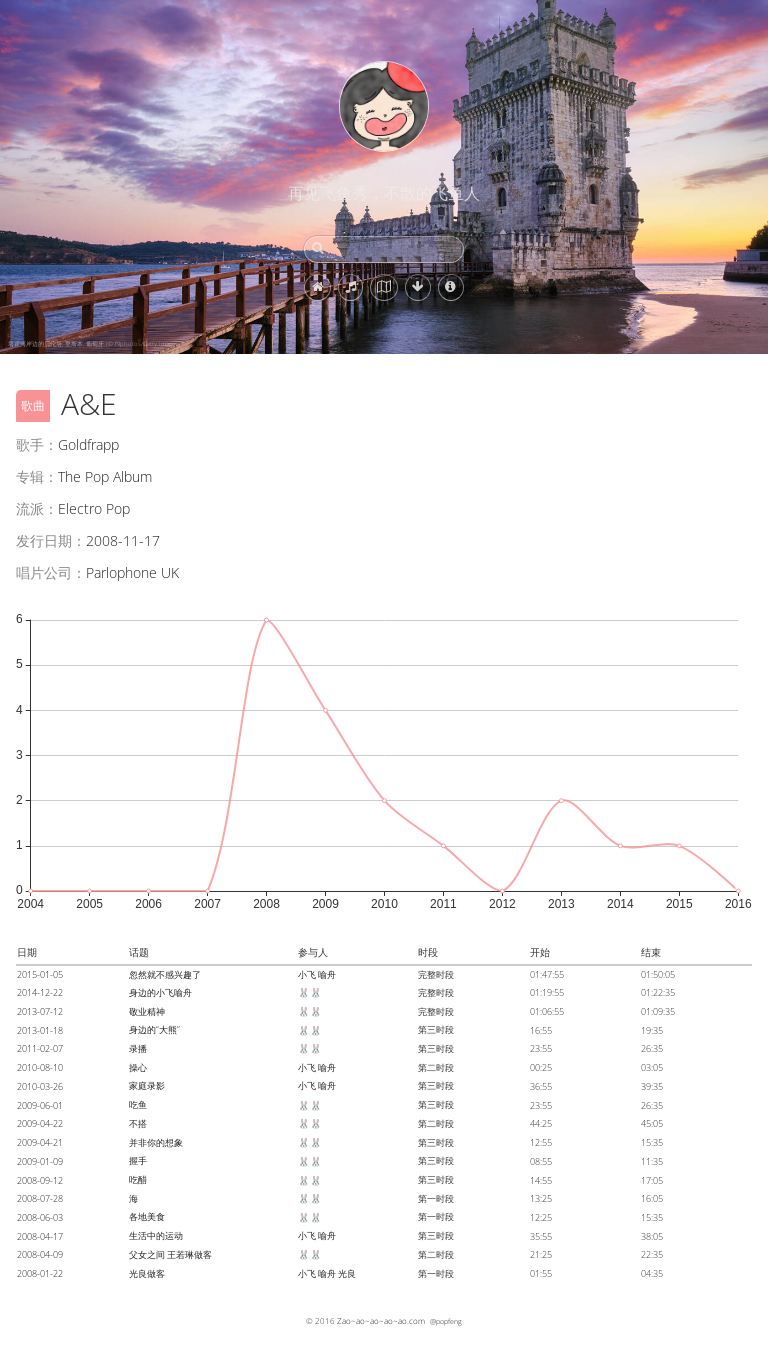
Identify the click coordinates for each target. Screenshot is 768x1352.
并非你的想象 (156, 1142)
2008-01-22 (40, 1273)
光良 (347, 1273)
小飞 (307, 974)
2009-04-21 (40, 1142)
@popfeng (446, 1321)
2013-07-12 (40, 1011)
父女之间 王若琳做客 (170, 1254)
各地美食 (147, 1216)
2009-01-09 (40, 1161)
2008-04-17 (40, 1236)
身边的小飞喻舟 (160, 992)
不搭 (138, 1123)
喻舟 (327, 974)
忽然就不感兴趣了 (165, 974)
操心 (138, 1067)
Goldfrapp (88, 444)
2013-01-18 (40, 1030)
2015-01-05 (40, 974)
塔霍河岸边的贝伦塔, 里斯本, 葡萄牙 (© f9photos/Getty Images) (94, 344)
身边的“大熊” (154, 1029)
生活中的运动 (156, 1235)
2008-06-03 (40, 1217)
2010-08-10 (40, 1067)
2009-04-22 (40, 1123)
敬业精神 (147, 1011)
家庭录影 (147, 1085)
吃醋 (138, 1179)
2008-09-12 (40, 1180)
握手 (138, 1160)
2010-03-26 (40, 1086)
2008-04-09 (40, 1254)
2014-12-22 (40, 992)
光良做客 (147, 1273)
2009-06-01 (40, 1105)
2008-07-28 (40, 1198)
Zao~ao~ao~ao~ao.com (381, 1320)
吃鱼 (138, 1104)
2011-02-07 (40, 1048)
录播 (138, 1048)
